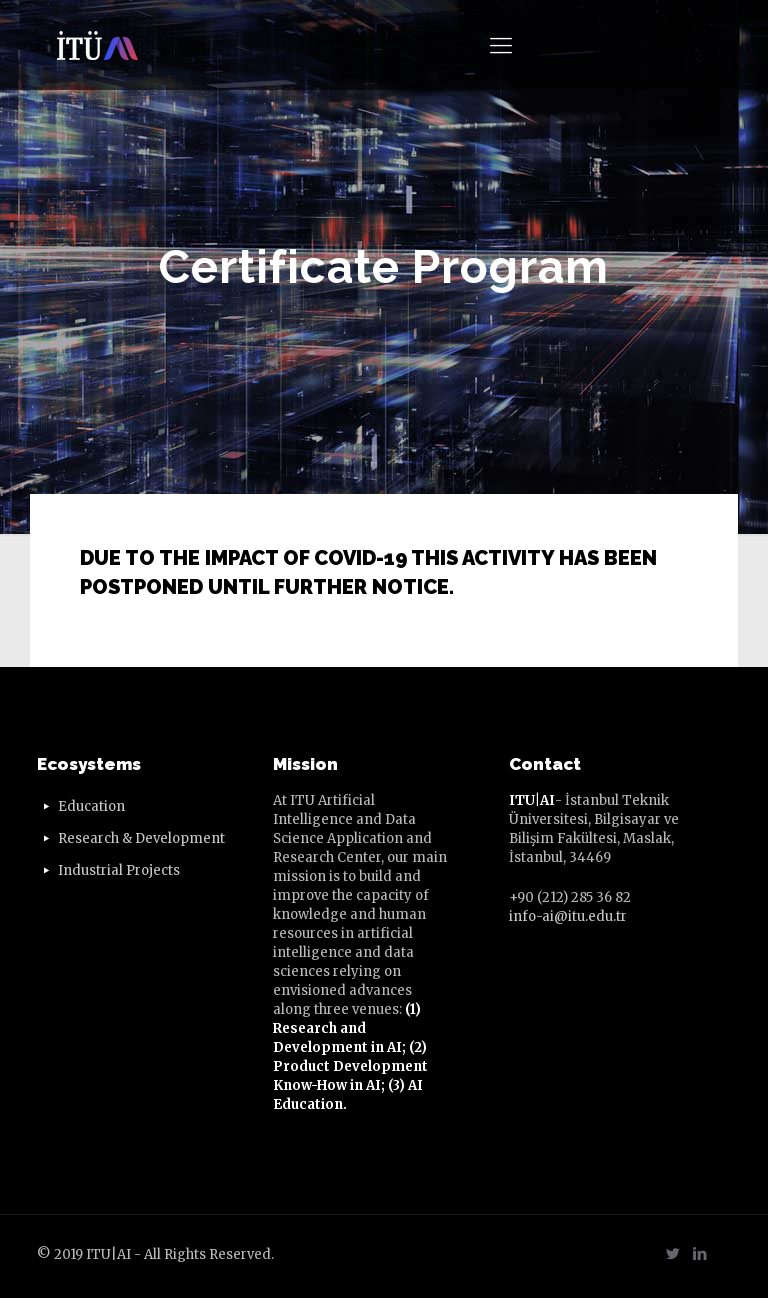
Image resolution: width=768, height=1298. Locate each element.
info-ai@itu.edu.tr (568, 916)
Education (91, 806)
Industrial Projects (119, 870)
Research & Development (141, 838)
